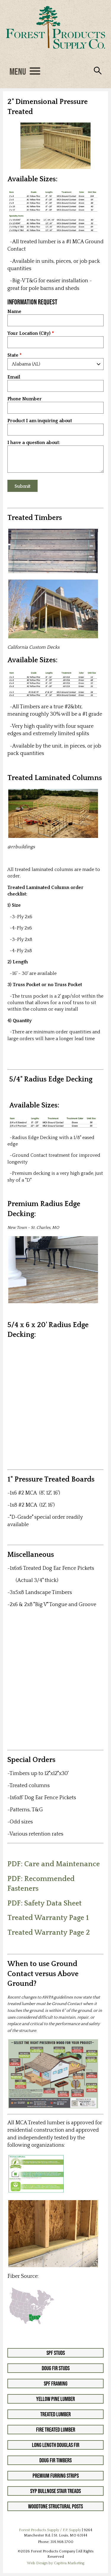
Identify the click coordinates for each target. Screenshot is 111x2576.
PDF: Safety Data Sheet (44, 1903)
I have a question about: (33, 442)
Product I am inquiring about (39, 420)
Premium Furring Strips (56, 2475)
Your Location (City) (29, 333)
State (12, 355)
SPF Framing (55, 2383)
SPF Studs (55, 2353)
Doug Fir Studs (56, 2368)
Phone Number (24, 399)
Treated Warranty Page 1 (48, 1918)
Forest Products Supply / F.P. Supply (50, 2530)
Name (14, 311)
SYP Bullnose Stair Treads (55, 2491)
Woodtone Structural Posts (55, 2506)
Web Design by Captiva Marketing (55, 2563)
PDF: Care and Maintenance (53, 1864)
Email (13, 377)
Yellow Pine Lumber (55, 2399)
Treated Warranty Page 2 (48, 1933)
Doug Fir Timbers (55, 2460)
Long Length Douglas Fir (55, 2445)
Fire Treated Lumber (55, 2429)
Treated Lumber (55, 2414)
